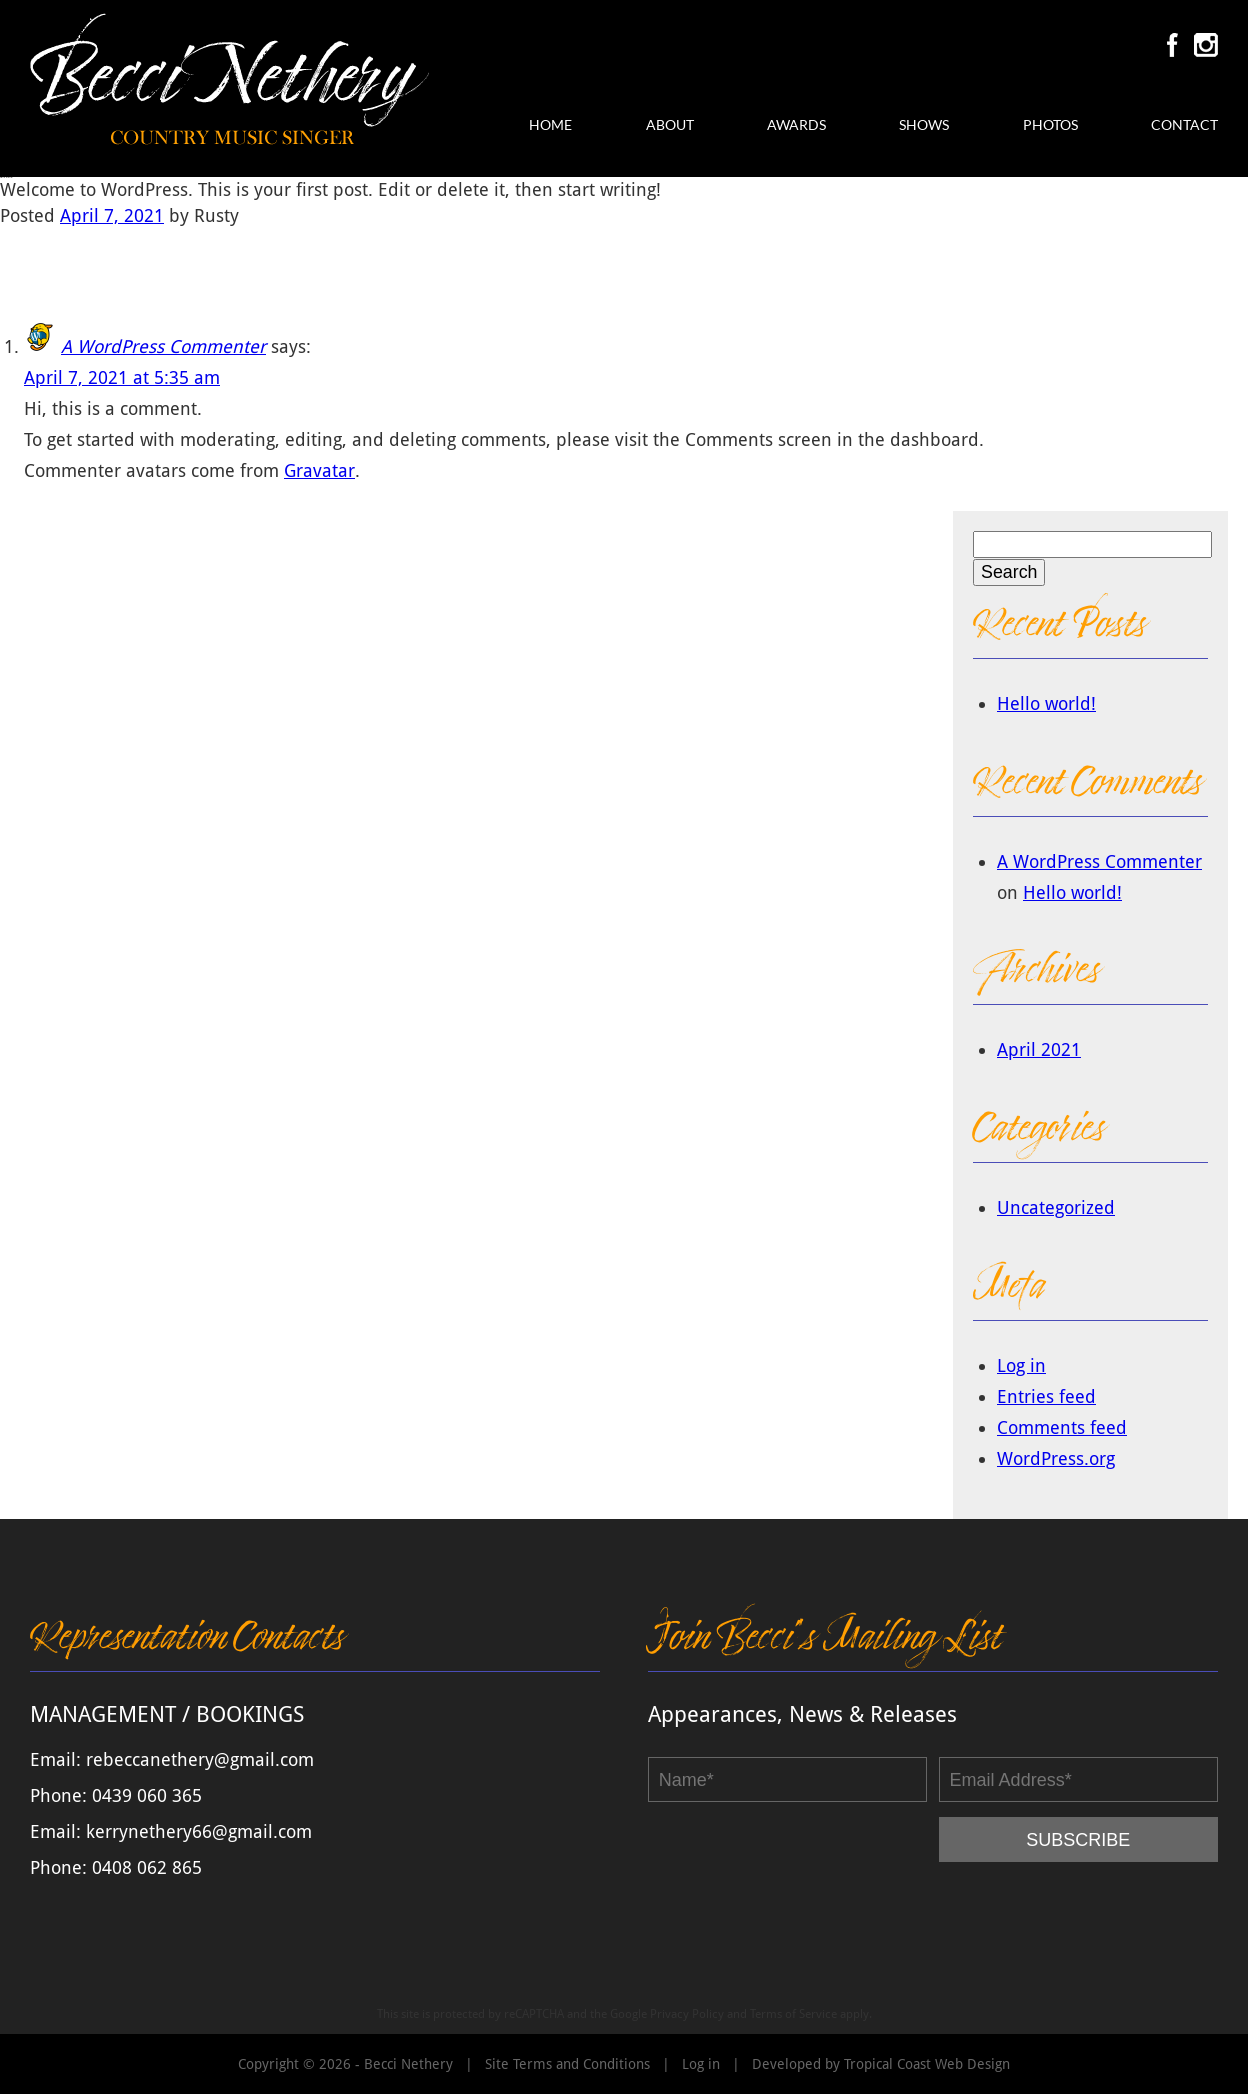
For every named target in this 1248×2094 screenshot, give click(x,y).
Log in (1021, 1365)
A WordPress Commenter (163, 346)
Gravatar (319, 470)
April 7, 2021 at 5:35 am (122, 377)
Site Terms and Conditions (567, 2064)
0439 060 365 (147, 1795)
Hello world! (1046, 703)
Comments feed (1062, 1427)
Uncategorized (1056, 1207)
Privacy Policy (687, 2014)
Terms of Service (793, 2014)
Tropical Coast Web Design (927, 2064)
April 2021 (1039, 1049)
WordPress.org (1056, 1458)
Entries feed (1046, 1396)
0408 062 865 (147, 1867)
